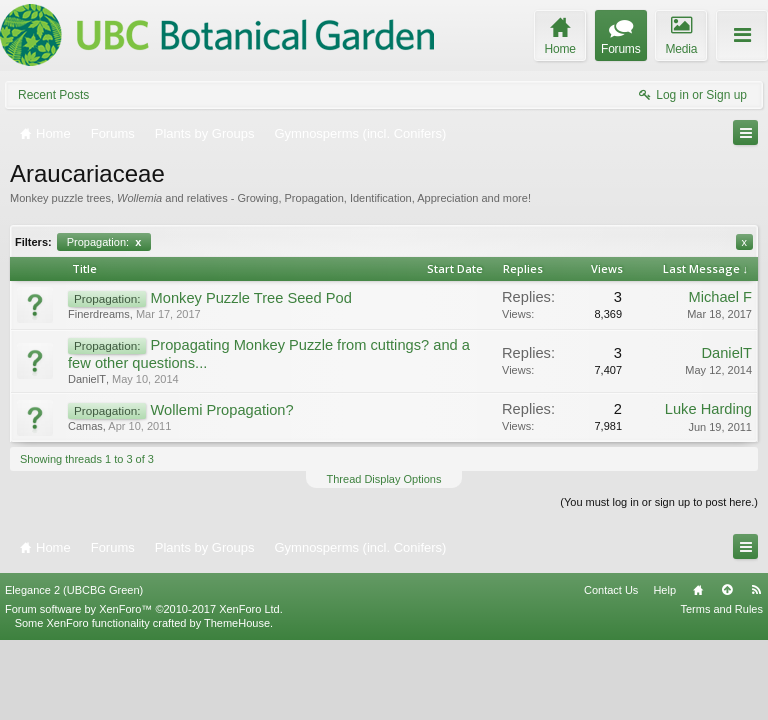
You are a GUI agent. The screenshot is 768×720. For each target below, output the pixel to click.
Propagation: (104, 242)
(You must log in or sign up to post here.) (659, 502)
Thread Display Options (384, 479)
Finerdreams (99, 314)
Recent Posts (53, 95)
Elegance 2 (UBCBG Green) (74, 669)
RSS (756, 669)
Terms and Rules (721, 688)
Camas (85, 426)
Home (698, 669)
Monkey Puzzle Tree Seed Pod (251, 298)
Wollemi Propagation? (222, 410)
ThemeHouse (237, 702)
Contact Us (611, 669)
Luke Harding (708, 409)
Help (664, 669)
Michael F (720, 297)
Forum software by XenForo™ (144, 688)
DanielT (87, 379)
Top (727, 669)
